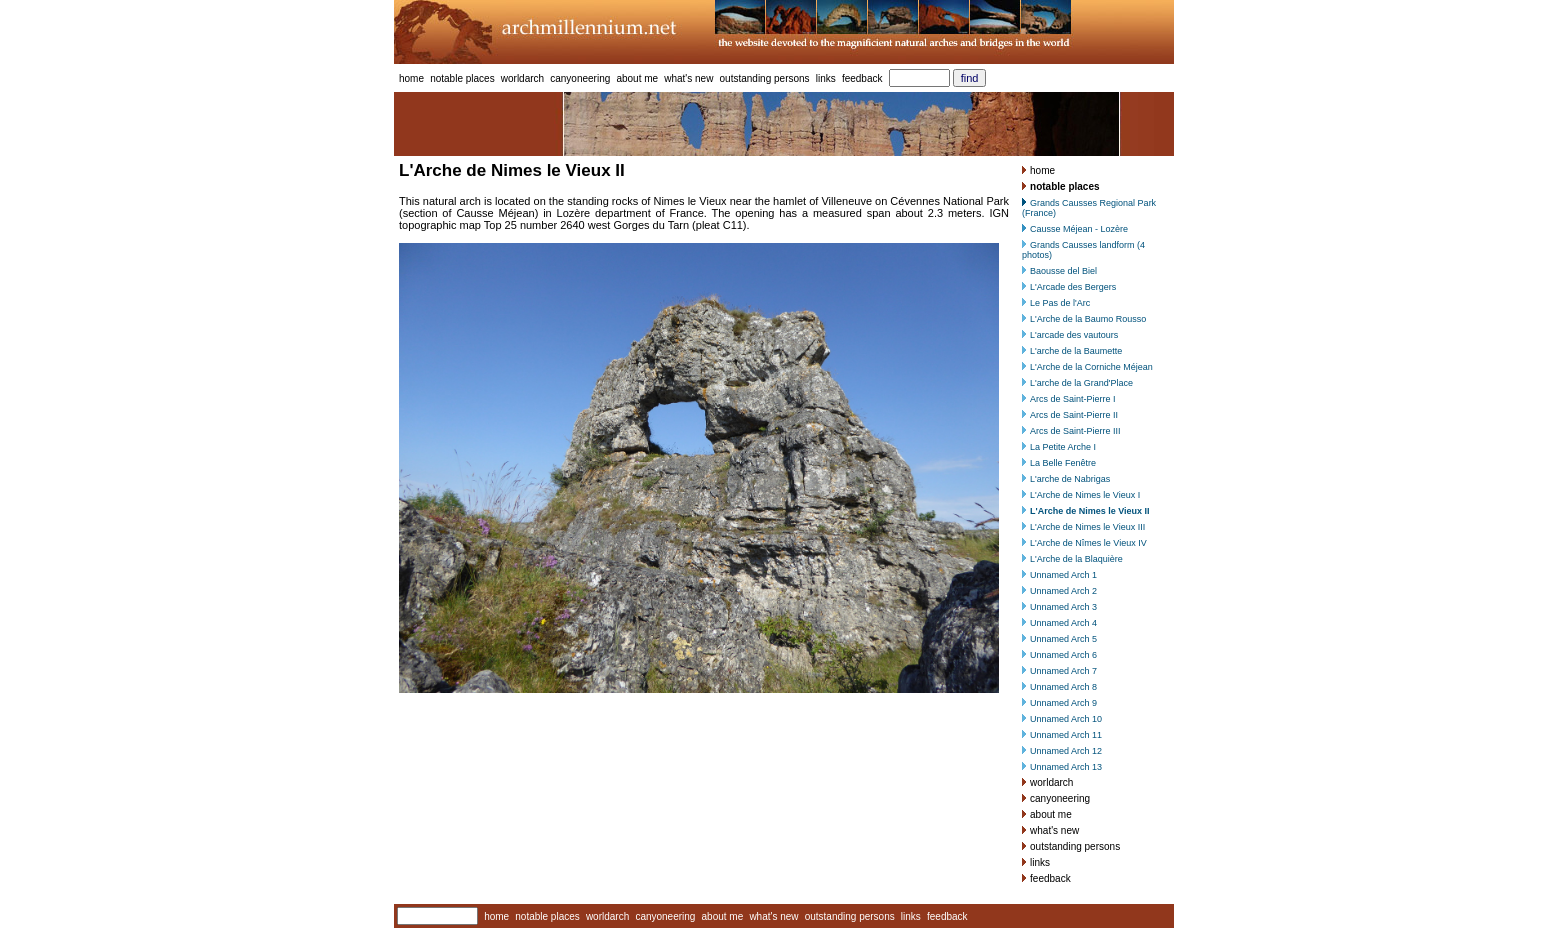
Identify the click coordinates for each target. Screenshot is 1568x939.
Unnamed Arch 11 (1066, 735)
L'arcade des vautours (1074, 335)
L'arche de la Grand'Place (1081, 383)
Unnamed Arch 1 (1063, 575)
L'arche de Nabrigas (1070, 479)
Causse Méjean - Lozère (1079, 229)
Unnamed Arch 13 (1066, 767)
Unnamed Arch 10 (1066, 719)
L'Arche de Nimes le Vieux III (1087, 527)
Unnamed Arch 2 (1063, 591)
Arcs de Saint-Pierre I (1073, 399)
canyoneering (580, 78)
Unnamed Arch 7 (1063, 671)
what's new (688, 78)
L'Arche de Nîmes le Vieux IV (1088, 543)
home (411, 78)
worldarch (522, 78)
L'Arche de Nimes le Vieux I (1085, 495)
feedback (862, 78)
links (826, 78)
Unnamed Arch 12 (1066, 751)
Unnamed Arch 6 (1063, 655)
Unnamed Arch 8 (1063, 687)
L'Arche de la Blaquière (1076, 559)
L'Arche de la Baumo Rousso (1088, 319)
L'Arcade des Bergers (1073, 287)
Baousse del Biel (1063, 271)
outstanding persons (765, 78)
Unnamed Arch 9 (1063, 703)
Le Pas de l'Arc (1060, 303)
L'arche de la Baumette (1076, 351)
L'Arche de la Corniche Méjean (1091, 367)
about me (637, 78)
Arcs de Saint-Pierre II (1074, 415)
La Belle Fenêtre (1063, 463)
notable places (462, 78)
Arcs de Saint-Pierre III (1075, 431)
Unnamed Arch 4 (1063, 623)
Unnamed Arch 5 (1063, 639)
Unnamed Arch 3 (1063, 607)
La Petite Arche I (1063, 447)
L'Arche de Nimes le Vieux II (1090, 511)
